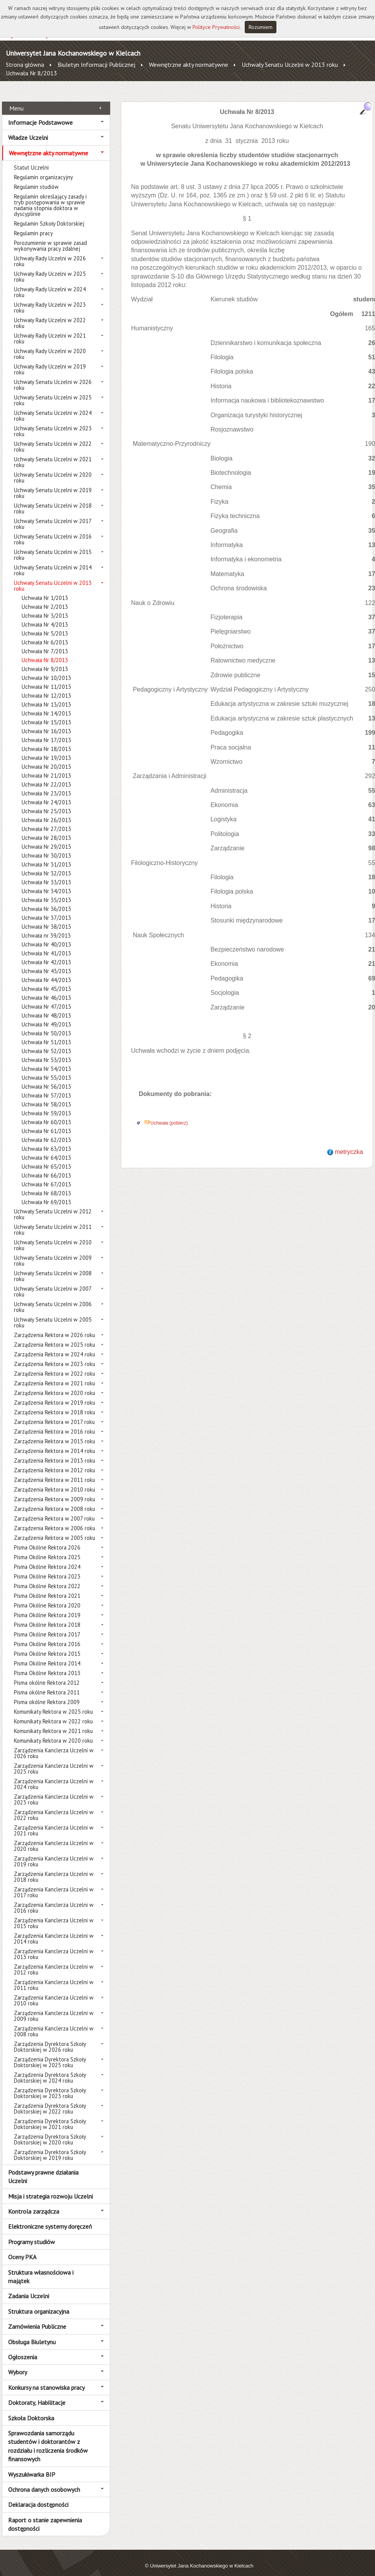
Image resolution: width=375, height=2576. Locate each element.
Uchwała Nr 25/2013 (46, 802)
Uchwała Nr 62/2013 (46, 1131)
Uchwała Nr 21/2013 (46, 767)
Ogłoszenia (22, 2348)
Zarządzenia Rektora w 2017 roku (54, 1413)
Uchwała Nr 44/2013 (46, 971)
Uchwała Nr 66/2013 (46, 1167)
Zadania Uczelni (28, 2287)
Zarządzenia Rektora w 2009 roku (54, 1490)
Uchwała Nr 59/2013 (46, 1104)
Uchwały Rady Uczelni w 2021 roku (50, 329)
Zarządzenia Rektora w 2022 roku (54, 1365)
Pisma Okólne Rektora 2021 (47, 1587)
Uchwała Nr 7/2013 (45, 642)
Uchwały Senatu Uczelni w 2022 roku (53, 438)
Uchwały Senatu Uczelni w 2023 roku (53, 422)
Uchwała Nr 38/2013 (46, 918)
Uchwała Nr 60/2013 (46, 1113)
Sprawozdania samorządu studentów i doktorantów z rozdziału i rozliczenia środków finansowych (48, 2437)
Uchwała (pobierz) (169, 1114)
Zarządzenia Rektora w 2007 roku (54, 1510)
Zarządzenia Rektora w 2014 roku (54, 1442)
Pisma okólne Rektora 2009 (47, 1693)
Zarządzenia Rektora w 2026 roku (54, 1326)
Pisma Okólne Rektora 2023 (47, 1568)
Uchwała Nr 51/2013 (46, 1033)
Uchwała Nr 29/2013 (46, 838)
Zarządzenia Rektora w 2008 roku (54, 1500)
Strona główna (25, 64)
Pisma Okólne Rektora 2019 (47, 1606)
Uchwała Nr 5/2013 (45, 625)
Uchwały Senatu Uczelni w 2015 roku (53, 546)
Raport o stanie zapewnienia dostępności (45, 2515)
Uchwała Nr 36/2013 (46, 900)
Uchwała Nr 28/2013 (46, 829)
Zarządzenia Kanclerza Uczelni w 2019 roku (54, 1852)
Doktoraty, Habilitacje (36, 2394)
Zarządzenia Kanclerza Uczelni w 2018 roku (54, 1868)
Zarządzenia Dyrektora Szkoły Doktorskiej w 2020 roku (50, 2131)
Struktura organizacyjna (38, 2302)
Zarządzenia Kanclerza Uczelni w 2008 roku (54, 2022)
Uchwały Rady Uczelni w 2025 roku (50, 268)
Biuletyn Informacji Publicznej (96, 64)
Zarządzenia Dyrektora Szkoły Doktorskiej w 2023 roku (50, 2084)
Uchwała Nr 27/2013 (46, 820)
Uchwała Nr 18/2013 (46, 740)
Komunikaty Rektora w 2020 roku (53, 1732)
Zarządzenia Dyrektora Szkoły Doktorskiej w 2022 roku (50, 2100)
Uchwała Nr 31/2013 (46, 856)
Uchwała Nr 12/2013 (46, 687)
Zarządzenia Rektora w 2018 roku (54, 1403)
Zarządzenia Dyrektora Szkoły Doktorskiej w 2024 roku (50, 2069)
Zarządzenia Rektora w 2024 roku (54, 1345)
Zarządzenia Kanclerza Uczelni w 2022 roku (54, 1806)
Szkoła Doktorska (31, 2409)
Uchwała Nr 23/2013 (46, 784)
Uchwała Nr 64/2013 (46, 1149)
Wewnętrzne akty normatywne (188, 64)
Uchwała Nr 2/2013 (45, 598)
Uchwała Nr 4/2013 (45, 616)
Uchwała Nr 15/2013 (46, 713)
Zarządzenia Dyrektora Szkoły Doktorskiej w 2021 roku (50, 2115)
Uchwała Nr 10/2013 (46, 669)
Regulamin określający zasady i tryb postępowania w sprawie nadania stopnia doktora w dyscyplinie (50, 196)
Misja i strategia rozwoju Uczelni (50, 2187)
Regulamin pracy (33, 224)
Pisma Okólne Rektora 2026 (47, 1539)
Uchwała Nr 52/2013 (46, 1042)
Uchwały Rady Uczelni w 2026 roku (50, 252)
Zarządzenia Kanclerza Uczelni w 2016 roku (54, 1899)
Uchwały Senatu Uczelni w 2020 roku (53, 469)
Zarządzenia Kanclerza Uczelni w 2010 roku (54, 1991)
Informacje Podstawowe (40, 113)
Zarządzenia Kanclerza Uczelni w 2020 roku (54, 1837)
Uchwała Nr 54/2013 (46, 1060)
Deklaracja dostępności (38, 2496)
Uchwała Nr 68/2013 (46, 1184)
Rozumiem (261, 27)
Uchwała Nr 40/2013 (46, 936)
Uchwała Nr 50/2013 (46, 1024)
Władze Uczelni (28, 129)
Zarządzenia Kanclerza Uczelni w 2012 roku (54, 1961)
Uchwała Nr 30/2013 (46, 847)
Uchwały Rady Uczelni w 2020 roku (50, 345)
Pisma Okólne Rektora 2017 (47, 1626)
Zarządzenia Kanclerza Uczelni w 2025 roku (54, 1760)
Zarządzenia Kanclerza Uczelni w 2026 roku (54, 1744)
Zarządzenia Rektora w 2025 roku (54, 1336)
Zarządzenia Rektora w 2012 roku (54, 1461)
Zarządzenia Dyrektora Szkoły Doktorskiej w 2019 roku (50, 2146)
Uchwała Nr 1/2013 (45, 589)
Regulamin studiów (36, 178)
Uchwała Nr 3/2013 (45, 607)
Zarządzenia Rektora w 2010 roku (54, 1481)
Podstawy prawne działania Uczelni (43, 2168)
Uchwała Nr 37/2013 (46, 909)
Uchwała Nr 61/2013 (46, 1122)
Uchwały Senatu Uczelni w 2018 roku (53, 499)
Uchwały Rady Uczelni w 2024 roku (50, 283)
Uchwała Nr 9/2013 (45, 660)
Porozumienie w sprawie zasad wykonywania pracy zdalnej (50, 237)
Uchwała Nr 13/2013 (46, 696)
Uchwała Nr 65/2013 (46, 1158)
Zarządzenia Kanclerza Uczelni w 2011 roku (54, 1976)
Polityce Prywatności (216, 27)
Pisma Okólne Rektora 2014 (47, 1654)
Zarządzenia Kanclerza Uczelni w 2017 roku (54, 1883)
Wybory (17, 2363)
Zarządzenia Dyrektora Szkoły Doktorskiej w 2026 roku (50, 2038)
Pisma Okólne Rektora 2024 (47, 1558)
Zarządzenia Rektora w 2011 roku (54, 1471)
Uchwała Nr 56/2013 (46, 1078)
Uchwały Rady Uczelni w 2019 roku (50, 360)
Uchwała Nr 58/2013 (46, 1095)
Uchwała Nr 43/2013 (46, 962)
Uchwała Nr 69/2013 (46, 1193)
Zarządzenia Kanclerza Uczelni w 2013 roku (54, 1945)
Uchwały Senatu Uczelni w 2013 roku (290, 64)
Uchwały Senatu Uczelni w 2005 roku (53, 1313)
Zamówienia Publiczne (37, 2318)
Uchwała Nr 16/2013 (46, 722)
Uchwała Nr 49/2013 (46, 1016)
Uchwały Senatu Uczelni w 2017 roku (52, 515)
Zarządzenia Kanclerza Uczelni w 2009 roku (54, 2007)
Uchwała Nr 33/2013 (46, 873)
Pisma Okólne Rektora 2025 (47, 1548)
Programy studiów (31, 2233)
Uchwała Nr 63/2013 (46, 1140)
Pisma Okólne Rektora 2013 (47, 1664)
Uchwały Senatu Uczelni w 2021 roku (53, 453)
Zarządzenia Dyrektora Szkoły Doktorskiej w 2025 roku (50, 2053)
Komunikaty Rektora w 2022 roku (53, 1712)
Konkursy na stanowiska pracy (46, 2378)
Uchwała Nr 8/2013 (31, 73)
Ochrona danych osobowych (44, 2481)
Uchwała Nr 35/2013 (46, 891)
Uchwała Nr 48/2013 (46, 1007)
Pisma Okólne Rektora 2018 (47, 1616)
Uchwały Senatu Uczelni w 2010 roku (53, 1236)
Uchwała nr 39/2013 (46, 927)
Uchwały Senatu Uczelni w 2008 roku (53, 1267)
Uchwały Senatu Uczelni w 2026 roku (53, 376)
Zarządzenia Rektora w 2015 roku (54, 1432)
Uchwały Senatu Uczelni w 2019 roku (53, 484)
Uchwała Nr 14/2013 (46, 705)
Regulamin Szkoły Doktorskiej (49, 215)
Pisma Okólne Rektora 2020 (47, 1597)
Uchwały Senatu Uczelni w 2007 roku (52, 1283)
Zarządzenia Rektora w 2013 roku (54, 1452)
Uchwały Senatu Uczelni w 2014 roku (53, 561)
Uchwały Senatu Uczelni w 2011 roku (53, 1221)
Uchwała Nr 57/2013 (46, 1087)
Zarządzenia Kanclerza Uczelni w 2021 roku (54, 1821)
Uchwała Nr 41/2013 (46, 944)
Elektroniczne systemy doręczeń (50, 2218)
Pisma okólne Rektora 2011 (47, 1683)
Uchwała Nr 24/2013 (46, 793)
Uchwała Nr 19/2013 (46, 749)
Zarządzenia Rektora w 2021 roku (54, 1374)
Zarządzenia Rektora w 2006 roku (54, 1519)
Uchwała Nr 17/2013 (46, 731)
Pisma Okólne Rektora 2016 (47, 1635)
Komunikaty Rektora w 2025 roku (53, 1703)
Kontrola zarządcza (33, 2203)
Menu (16, 99)
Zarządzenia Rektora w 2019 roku (54, 1394)
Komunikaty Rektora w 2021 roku (53, 1722)
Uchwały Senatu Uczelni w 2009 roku (53, 1252)
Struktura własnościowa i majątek (40, 2268)
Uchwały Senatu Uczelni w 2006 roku (53, 1298)
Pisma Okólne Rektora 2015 (47, 1645)
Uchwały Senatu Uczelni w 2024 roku (53, 407)
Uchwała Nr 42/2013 (46, 953)
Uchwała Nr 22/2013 (46, 776)
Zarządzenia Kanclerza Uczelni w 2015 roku (54, 1914)
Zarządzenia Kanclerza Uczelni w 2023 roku (54, 1791)
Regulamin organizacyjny (43, 168)
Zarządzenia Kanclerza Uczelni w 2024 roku (54, 1775)
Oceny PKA (22, 2248)
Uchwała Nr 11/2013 (46, 678)
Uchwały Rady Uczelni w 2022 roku (50, 314)
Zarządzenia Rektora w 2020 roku (54, 1384)
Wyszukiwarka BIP (31, 2465)
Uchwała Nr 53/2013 (46, 1051)
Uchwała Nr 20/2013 (46, 758)
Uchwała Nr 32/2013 (46, 864)
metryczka (349, 1143)
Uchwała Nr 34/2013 (46, 882)
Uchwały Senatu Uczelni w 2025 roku (53, 391)
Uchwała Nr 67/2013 (46, 1175)
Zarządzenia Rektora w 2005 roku (54, 1529)
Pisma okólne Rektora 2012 (47, 1674)
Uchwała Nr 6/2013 (45, 633)
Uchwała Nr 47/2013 (46, 998)
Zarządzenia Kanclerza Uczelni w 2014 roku (54, 1930)
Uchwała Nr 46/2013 (46, 989)
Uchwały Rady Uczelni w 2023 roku (50, 299)
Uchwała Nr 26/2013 (46, 811)
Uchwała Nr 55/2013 (46, 1069)
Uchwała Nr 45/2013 (46, 980)
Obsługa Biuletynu (32, 2333)
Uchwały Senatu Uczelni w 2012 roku (53, 1205)
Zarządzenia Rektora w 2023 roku (54, 1355)
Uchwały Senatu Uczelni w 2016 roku (53, 530)
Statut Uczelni (31, 159)
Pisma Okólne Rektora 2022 (47, 1577)
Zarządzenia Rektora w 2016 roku (54, 1423)
